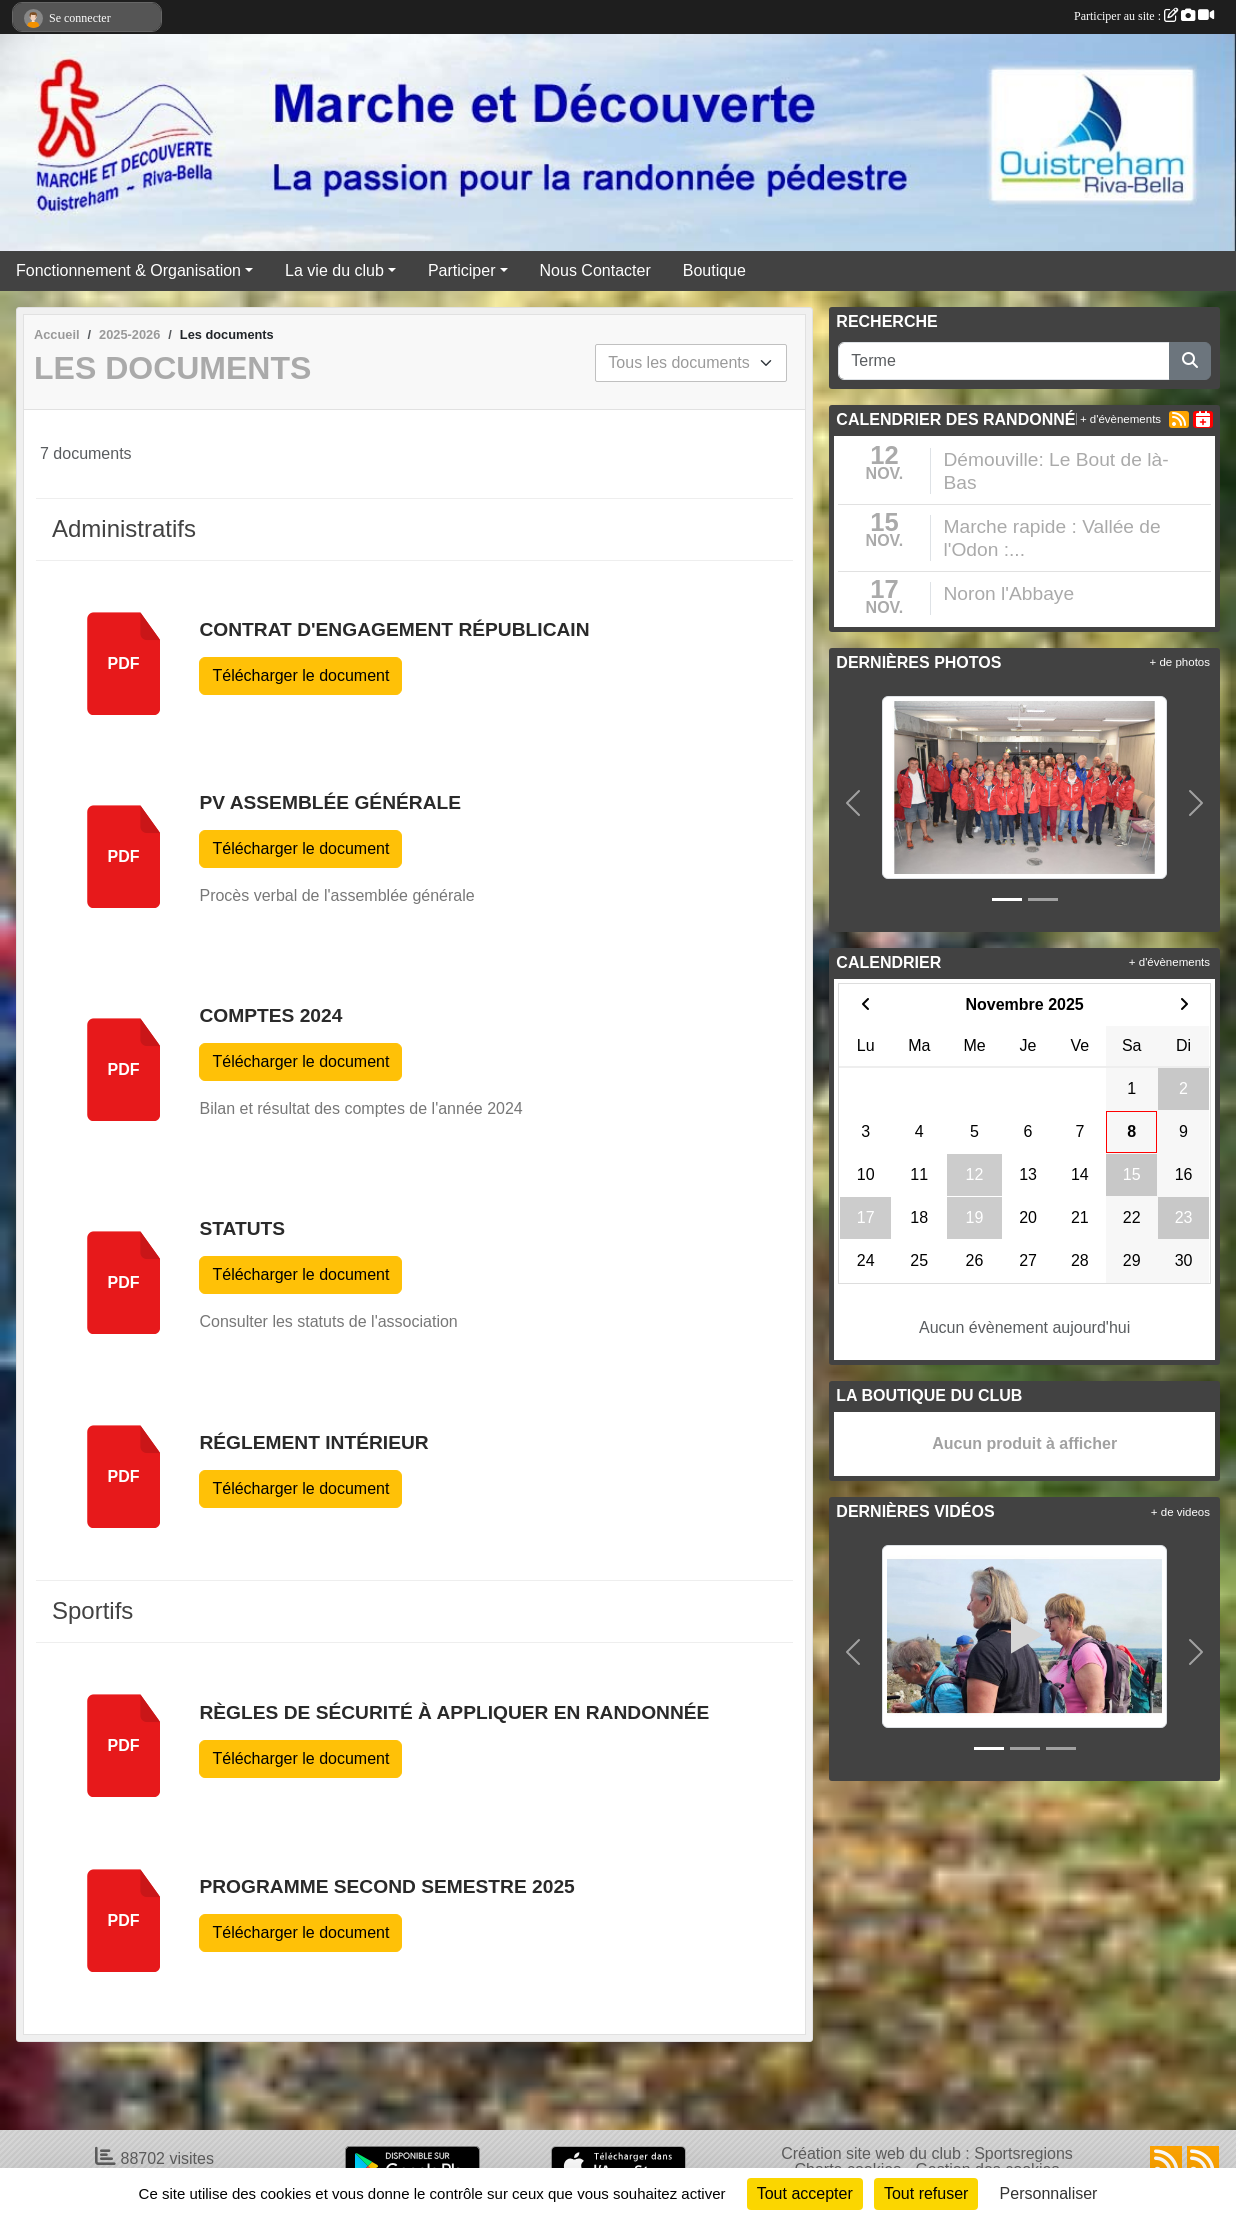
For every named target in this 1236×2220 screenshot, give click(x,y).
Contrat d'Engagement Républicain (394, 629)
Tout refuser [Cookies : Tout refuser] (926, 2193)
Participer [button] (462, 270)
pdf (124, 663)
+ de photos (1180, 662)
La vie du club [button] (334, 270)
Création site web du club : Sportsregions (927, 2153)
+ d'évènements (1120, 419)
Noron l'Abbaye (1008, 593)
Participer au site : (1144, 16)
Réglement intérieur (313, 1442)
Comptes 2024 (270, 1015)
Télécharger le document (300, 675)
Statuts (242, 1228)
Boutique (714, 270)
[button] (853, 803)
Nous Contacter (595, 270)
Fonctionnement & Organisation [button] (128, 270)
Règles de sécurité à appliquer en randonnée (454, 1712)
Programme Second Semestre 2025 (386, 1886)
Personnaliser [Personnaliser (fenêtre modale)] (1049, 2193)
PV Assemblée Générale (330, 802)
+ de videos (1180, 1512)
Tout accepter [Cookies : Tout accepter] (805, 2193)
